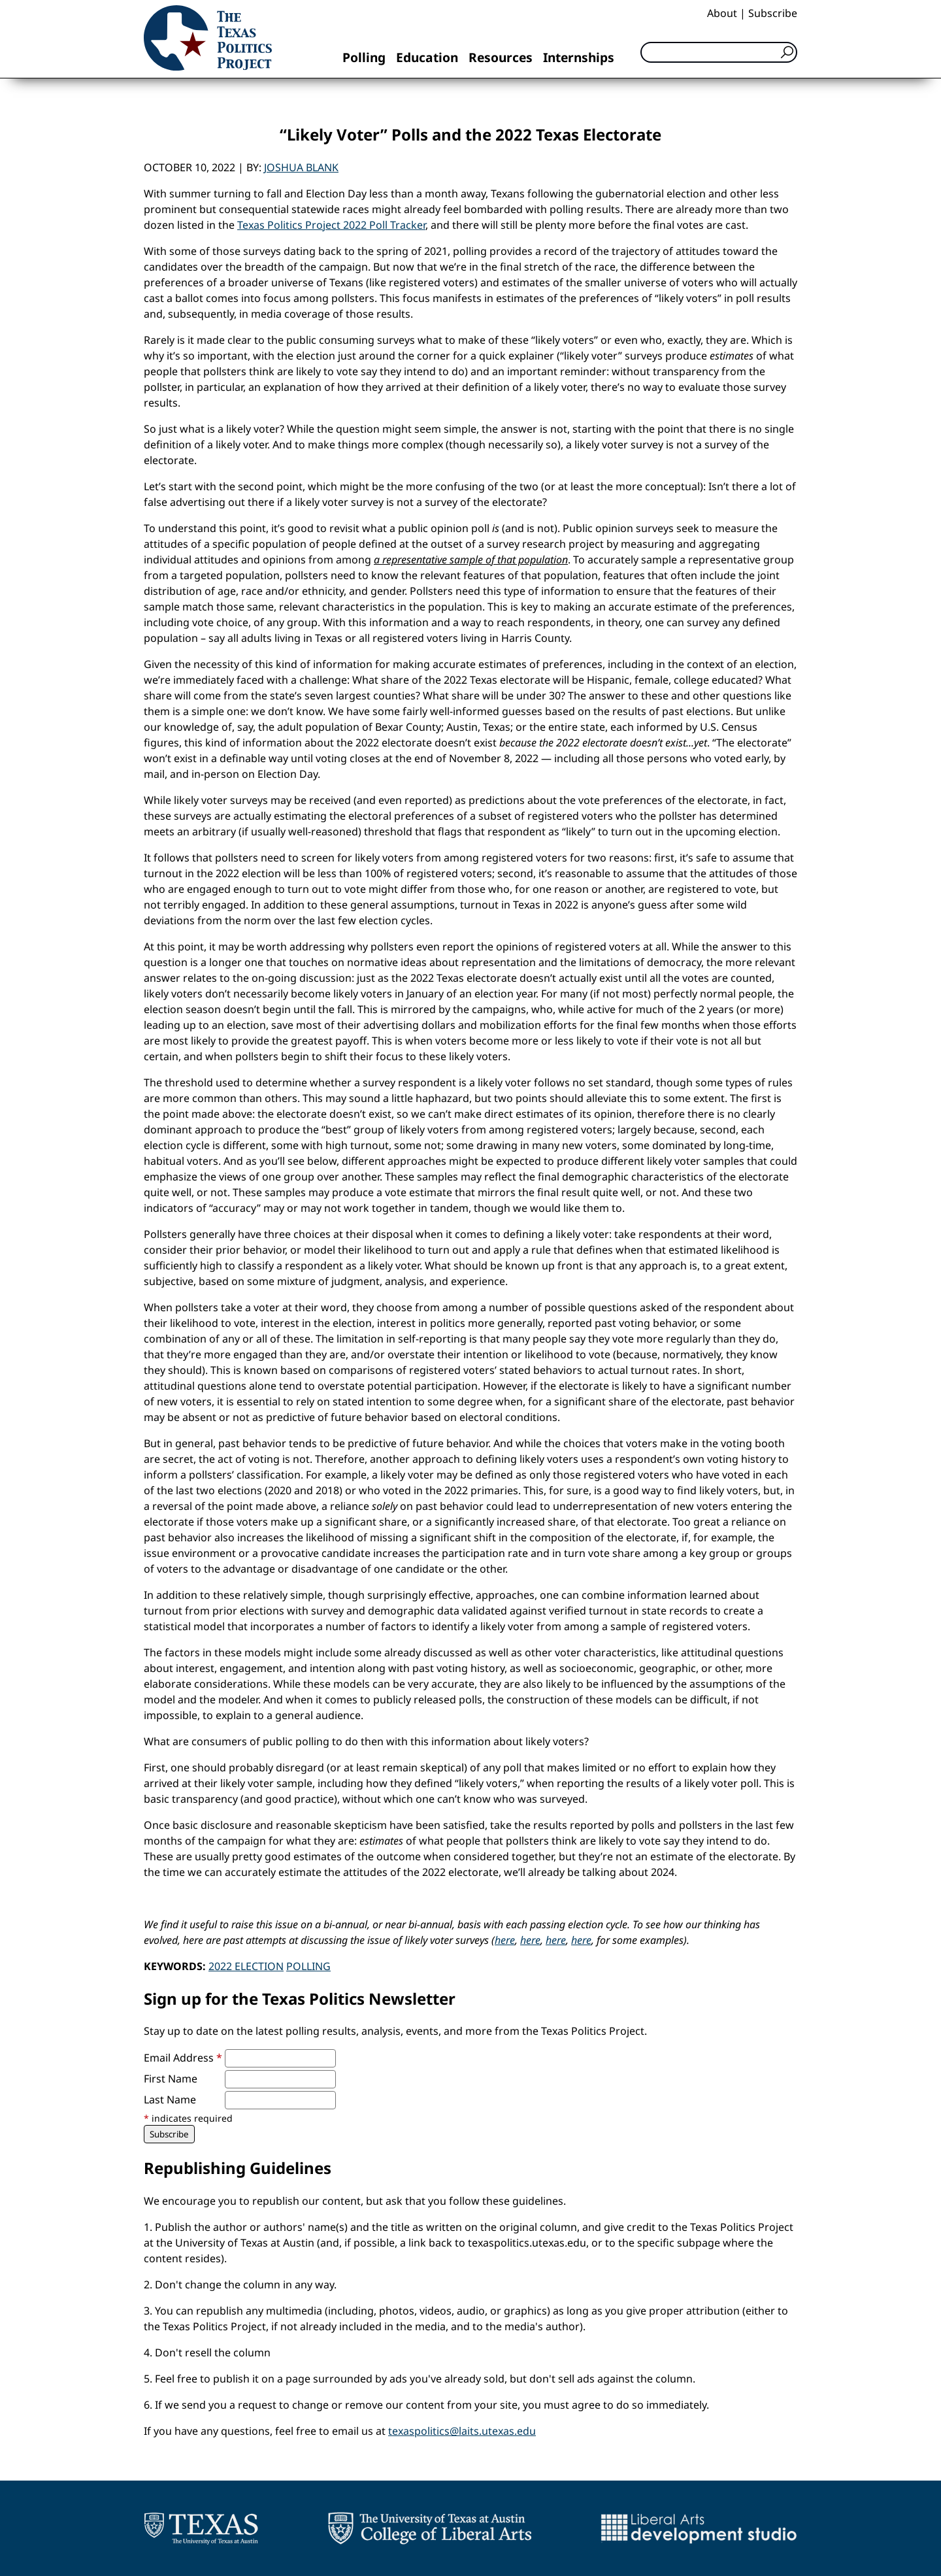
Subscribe (772, 13)
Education (427, 57)
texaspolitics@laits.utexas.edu (462, 2431)
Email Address (183, 2057)
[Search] (718, 52)
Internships (578, 57)
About (722, 13)
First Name (170, 2078)
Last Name (170, 2099)
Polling (364, 57)
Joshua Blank (301, 167)
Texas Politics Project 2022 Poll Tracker (331, 225)
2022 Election (246, 1966)
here (505, 1940)
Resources (501, 57)
